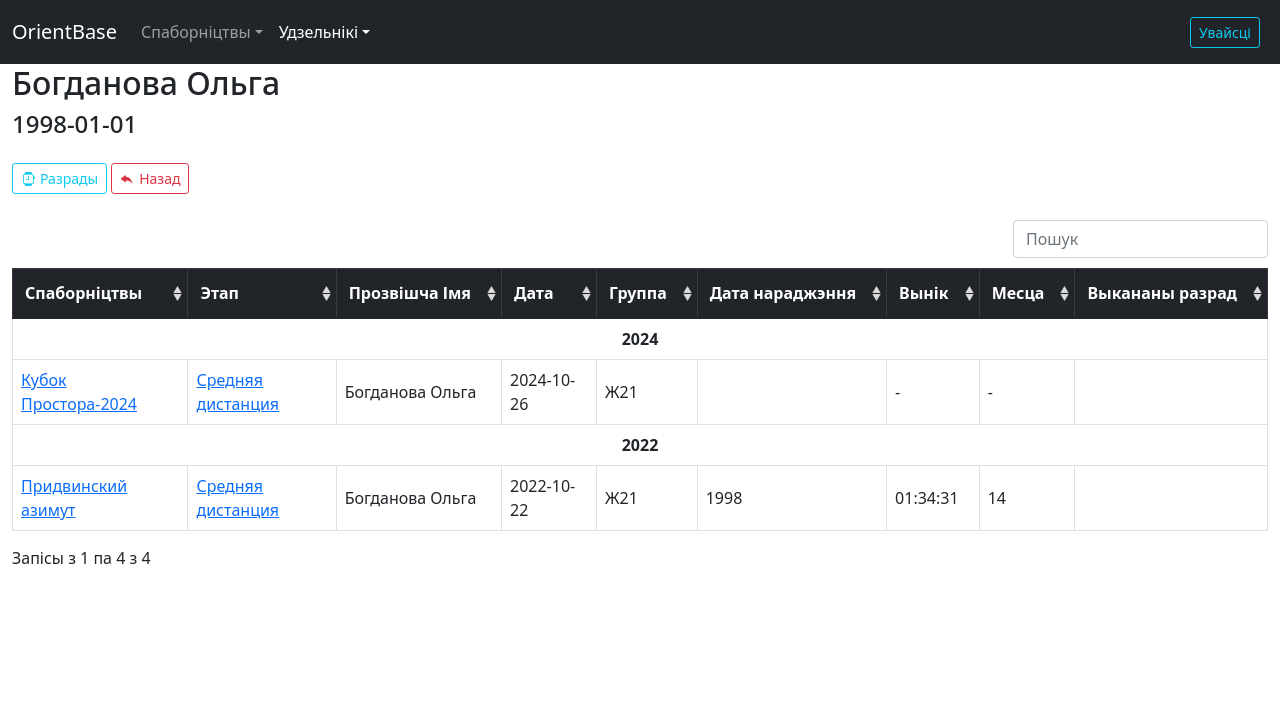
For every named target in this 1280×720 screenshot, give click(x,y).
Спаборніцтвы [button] (196, 32)
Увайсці (1225, 32)
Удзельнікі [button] (318, 32)
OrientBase (64, 31)
